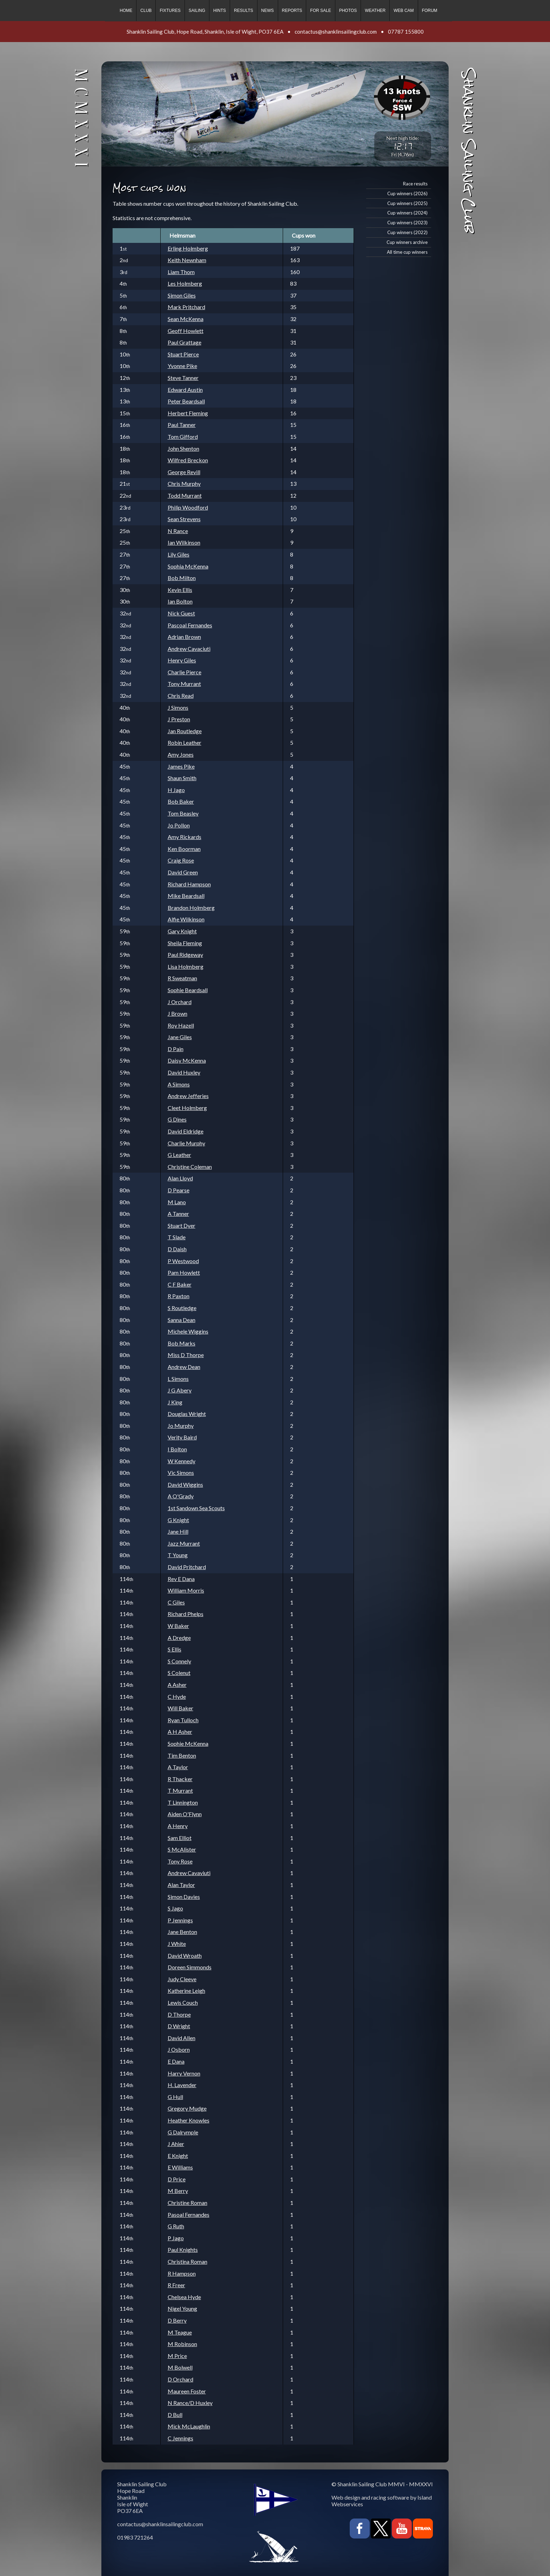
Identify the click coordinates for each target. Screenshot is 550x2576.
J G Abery (180, 1390)
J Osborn (179, 2049)
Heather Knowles (188, 2120)
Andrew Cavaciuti (189, 648)
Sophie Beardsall (188, 990)
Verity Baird (182, 1437)
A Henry (178, 1825)
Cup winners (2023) (407, 222)
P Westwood (183, 1261)
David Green (183, 872)
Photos (348, 10)
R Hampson (182, 2273)
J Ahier (176, 2143)
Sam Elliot (180, 1837)
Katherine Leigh (186, 1990)
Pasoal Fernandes (188, 2214)
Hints (219, 10)
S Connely (179, 1661)
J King (175, 1402)
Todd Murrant (185, 495)
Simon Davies (184, 1896)
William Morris (186, 1590)
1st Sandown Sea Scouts (196, 1508)
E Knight (178, 2155)
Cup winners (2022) (407, 232)
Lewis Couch (183, 2002)
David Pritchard (187, 1566)
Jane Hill (178, 1531)
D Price (177, 2179)
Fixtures (170, 10)
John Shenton (183, 448)
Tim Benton (182, 1755)
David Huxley (184, 1072)
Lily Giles (178, 554)
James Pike (181, 766)
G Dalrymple (183, 2132)
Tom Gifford (183, 436)
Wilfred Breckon (188, 460)
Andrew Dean (184, 1366)
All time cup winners (407, 252)
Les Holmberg (185, 283)
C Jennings (180, 2438)
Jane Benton (182, 1931)
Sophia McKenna (188, 566)
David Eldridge (185, 1131)
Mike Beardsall (186, 895)
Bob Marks (181, 1343)
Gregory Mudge (187, 2108)
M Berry (178, 2190)
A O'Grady (181, 1496)
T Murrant (180, 1790)
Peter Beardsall (186, 401)
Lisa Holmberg (185, 966)
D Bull (175, 2414)
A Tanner (178, 1213)
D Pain (175, 1048)
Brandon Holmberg (191, 907)
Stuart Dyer (181, 1225)
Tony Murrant (184, 683)
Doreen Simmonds (190, 1967)
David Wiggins (185, 1484)
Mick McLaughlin (189, 2426)
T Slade (177, 1237)
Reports (292, 10)
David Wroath (185, 1955)
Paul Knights (183, 2249)
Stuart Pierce (183, 354)
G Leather (179, 1154)
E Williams (180, 2167)
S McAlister (182, 1849)
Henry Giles (182, 660)
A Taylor (178, 1767)
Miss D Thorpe (186, 1354)
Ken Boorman (184, 848)
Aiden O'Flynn (185, 1814)
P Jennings (180, 1920)
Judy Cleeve (182, 1979)
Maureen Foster (187, 2391)
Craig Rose (181, 860)
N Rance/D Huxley (190, 2402)
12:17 (403, 146)
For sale (320, 10)
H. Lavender (182, 2084)
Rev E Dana (181, 1578)
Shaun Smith (182, 778)
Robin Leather (184, 742)
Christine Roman (187, 2202)
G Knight (178, 1520)
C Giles (176, 1602)
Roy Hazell (181, 1025)
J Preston (179, 719)
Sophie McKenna (188, 1743)
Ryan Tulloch (183, 1720)
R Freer (176, 2285)
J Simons (178, 707)
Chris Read (181, 695)
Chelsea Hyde (184, 2297)
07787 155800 (406, 31)
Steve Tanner (183, 377)
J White (177, 1943)
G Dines (177, 1119)
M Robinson (182, 2343)
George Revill (184, 472)
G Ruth (176, 2226)
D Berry (177, 2320)
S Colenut (179, 1672)
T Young (178, 1555)
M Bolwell (180, 2367)
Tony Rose (180, 1861)
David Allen (181, 2038)
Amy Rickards (184, 836)
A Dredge (179, 1637)
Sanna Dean (181, 1319)
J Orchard (180, 1002)
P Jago (176, 2238)
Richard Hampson (189, 884)
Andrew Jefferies (188, 1095)
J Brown (177, 1013)
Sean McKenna (185, 318)
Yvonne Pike (182, 365)
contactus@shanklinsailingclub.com (336, 31)
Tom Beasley (183, 813)
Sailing (197, 10)
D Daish (177, 1249)
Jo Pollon (179, 825)
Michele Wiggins (188, 1331)
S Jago (175, 1908)
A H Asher (180, 1731)
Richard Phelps (185, 1613)
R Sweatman (182, 978)
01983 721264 (135, 2537)
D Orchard (180, 2379)
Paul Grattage (184, 342)
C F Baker (180, 1284)
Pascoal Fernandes (190, 625)
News (267, 10)
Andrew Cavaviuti (189, 1872)
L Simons (178, 1378)
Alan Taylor (181, 1884)
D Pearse (178, 1190)
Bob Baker (181, 801)
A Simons (179, 1084)
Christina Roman (187, 2261)
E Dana (176, 2061)
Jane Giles (180, 1037)
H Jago (176, 789)
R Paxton (178, 1296)
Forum (429, 10)
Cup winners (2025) (407, 203)
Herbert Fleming (188, 413)
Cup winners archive (407, 242)
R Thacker (180, 1779)
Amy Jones (181, 754)
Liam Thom (181, 271)
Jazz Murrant (184, 1543)
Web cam (404, 10)
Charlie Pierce (184, 672)
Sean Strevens (184, 519)
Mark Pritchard (186, 307)
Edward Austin (185, 389)
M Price (177, 2355)
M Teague (180, 2332)
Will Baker (180, 1708)
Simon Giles (182, 295)
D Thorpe (179, 2014)
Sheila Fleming (185, 943)
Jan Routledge (185, 731)
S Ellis (174, 1649)
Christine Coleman (190, 1166)
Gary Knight (182, 931)
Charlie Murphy (186, 1143)
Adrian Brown (184, 636)
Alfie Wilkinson (186, 919)
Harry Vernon (184, 2073)
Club (146, 10)
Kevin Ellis (180, 589)
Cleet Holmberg (187, 1107)
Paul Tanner (182, 424)
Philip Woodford (188, 507)
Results (243, 10)
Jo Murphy (181, 1425)
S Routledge (182, 1307)
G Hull (175, 2096)
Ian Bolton (180, 601)
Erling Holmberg (188, 248)
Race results (415, 183)
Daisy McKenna (187, 1060)
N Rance (178, 530)
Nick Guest (181, 613)
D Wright (179, 2026)
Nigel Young (182, 2308)
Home (126, 10)
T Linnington (183, 1802)
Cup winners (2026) (407, 193)
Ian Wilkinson (184, 542)
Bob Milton (182, 577)
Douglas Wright (187, 1413)
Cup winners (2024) (407, 213)
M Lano (177, 1202)
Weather (375, 10)
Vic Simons (181, 1472)
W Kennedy (181, 1461)
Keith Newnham (187, 260)
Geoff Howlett (185, 330)
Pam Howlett (184, 1272)
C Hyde (177, 1696)
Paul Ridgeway (185, 954)
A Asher (177, 1684)
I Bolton (177, 1449)
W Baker (178, 1625)
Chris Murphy (184, 483)
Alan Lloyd (180, 1178)
